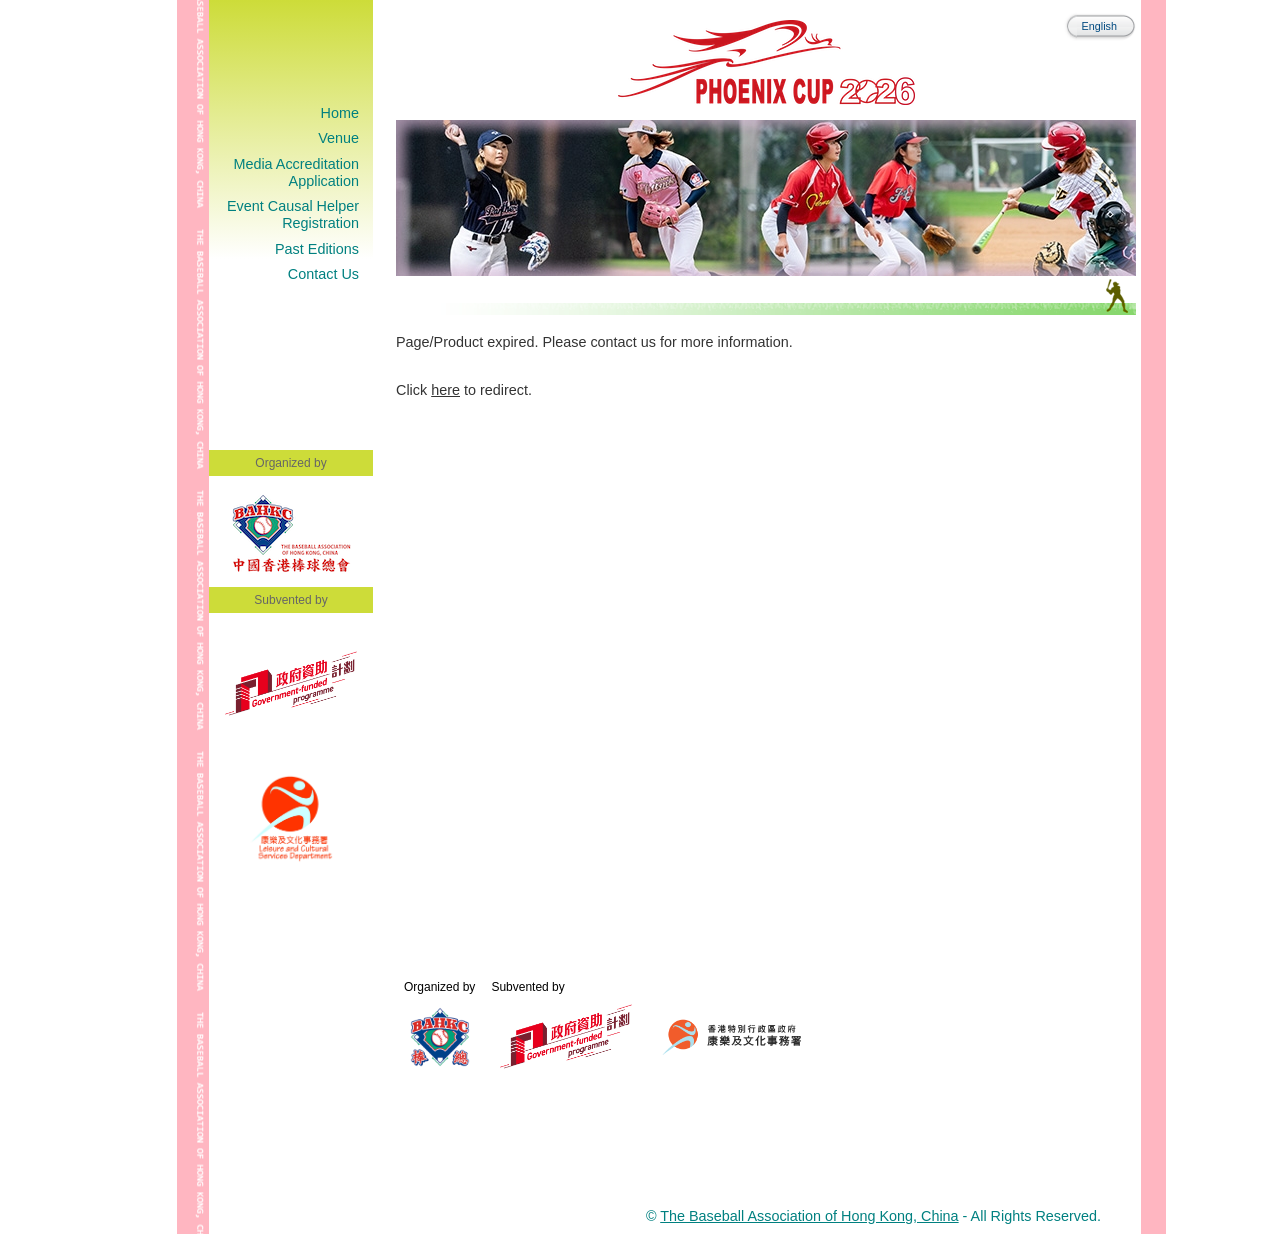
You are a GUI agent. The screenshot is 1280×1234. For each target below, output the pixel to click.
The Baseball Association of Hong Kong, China (809, 1216)
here (445, 390)
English (1099, 26)
